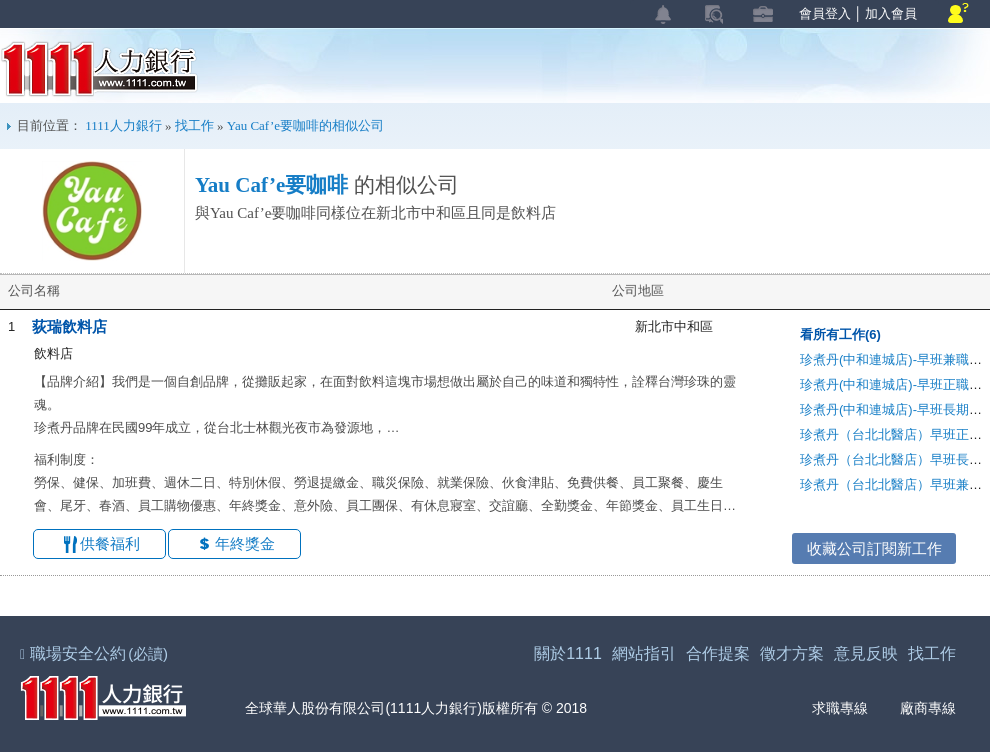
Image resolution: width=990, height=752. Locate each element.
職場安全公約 (95, 653)
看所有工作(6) (840, 334)
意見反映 (866, 653)
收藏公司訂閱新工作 (874, 548)
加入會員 (891, 13)
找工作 (194, 125)
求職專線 (827, 709)
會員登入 (825, 13)
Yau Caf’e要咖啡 (271, 185)
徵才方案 (792, 653)
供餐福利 (110, 543)
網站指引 (644, 653)
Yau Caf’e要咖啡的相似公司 (305, 125)
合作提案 (718, 653)
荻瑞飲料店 (69, 326)
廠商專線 (915, 709)
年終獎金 (245, 543)
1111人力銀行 (99, 69)
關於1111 (568, 653)
